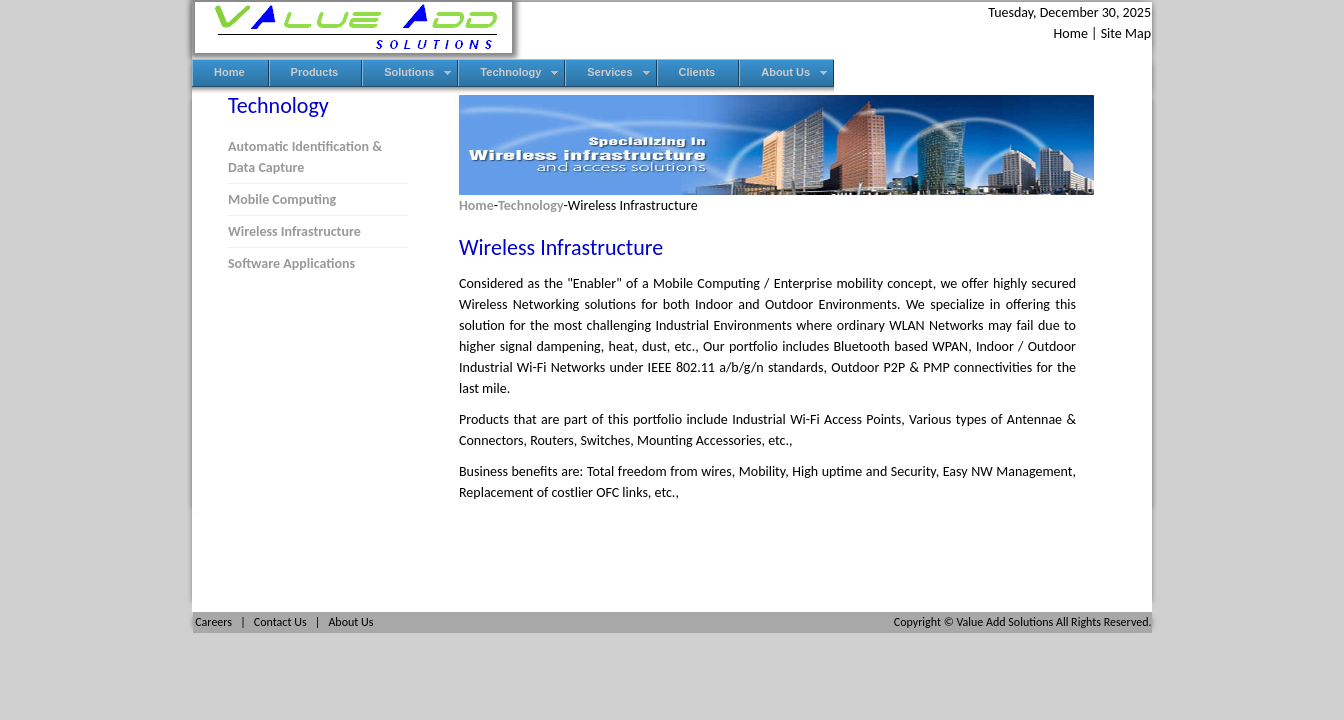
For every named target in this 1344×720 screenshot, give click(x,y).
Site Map (1126, 33)
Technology (530, 205)
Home (1071, 33)
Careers (213, 622)
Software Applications (291, 263)
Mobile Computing (282, 199)
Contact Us (280, 622)
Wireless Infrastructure (294, 231)
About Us (350, 622)
